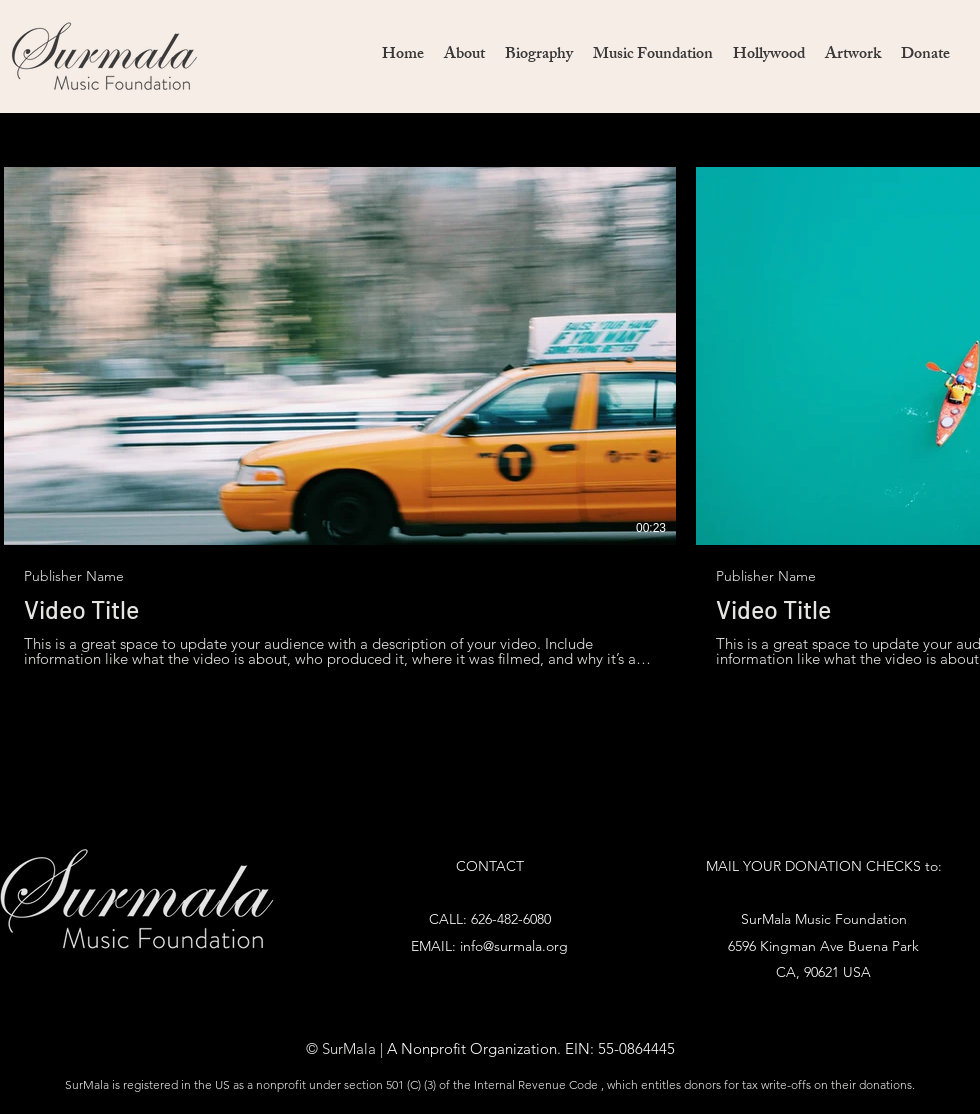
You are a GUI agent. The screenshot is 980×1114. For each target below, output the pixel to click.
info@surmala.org (514, 946)
